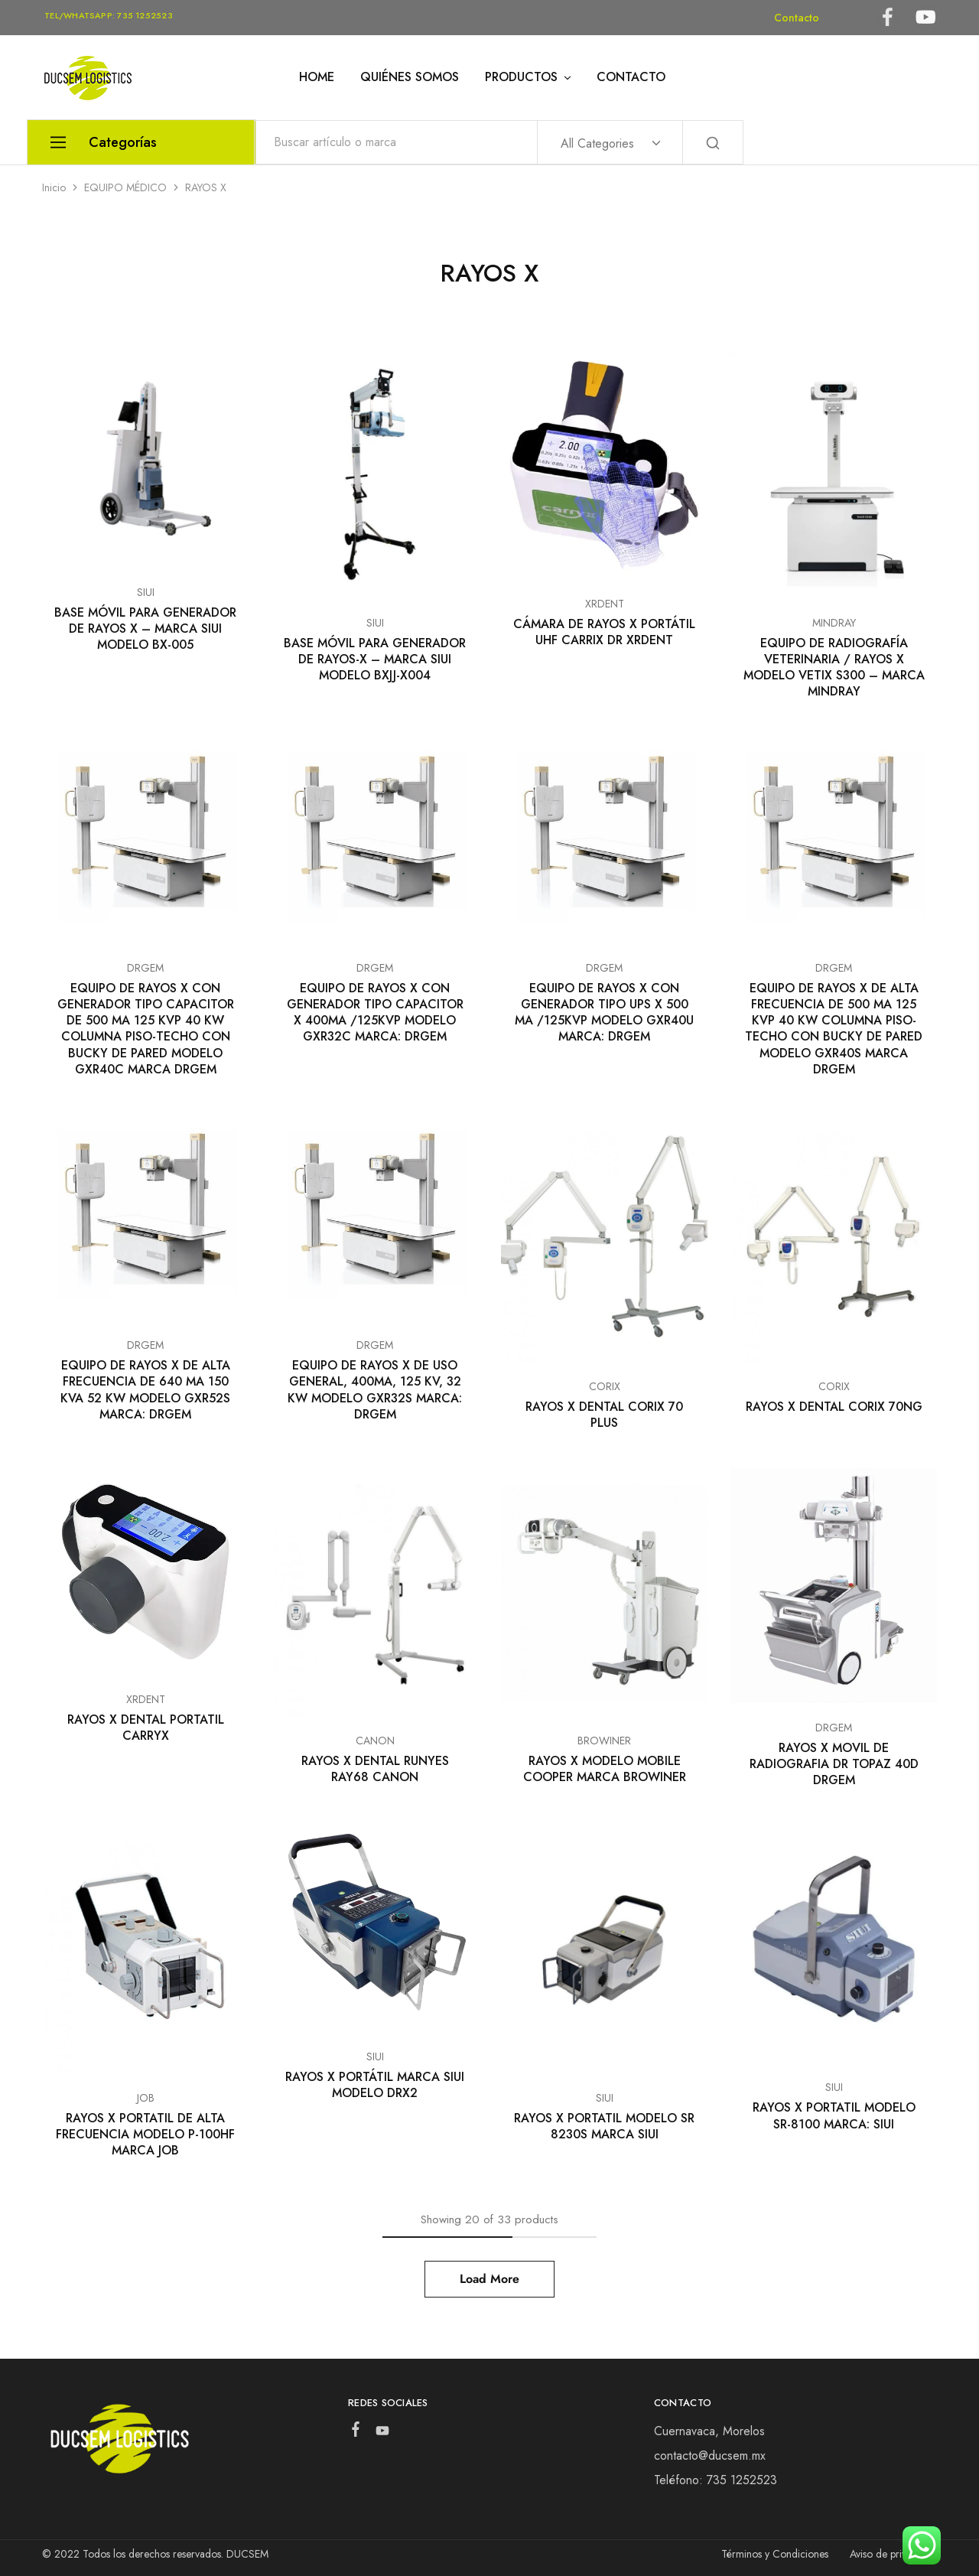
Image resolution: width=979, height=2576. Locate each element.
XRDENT (604, 603)
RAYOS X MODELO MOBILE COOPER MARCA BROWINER (604, 1769)
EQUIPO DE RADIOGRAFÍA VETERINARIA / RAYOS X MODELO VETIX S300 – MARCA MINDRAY (834, 667)
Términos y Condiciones (774, 2553)
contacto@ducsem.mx (710, 2455)
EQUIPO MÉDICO (125, 187)
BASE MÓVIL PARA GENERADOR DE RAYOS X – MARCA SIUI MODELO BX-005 (145, 629)
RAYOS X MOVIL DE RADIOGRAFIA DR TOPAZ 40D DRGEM (834, 1764)
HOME (316, 77)
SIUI (145, 592)
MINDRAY (834, 622)
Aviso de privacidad (893, 2553)
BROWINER (604, 1740)
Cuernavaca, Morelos (709, 2431)
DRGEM (145, 967)
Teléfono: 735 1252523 (715, 2480)
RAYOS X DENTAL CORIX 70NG (834, 1406)
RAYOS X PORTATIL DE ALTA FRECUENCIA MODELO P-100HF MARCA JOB (145, 2134)
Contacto (796, 17)
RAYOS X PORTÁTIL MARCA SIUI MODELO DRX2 (374, 2085)
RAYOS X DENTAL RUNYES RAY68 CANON (375, 1769)
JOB (145, 2097)
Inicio (54, 187)
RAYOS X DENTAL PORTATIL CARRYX (145, 1727)
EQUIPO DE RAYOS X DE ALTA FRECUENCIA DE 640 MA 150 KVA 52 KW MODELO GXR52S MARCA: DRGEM (145, 1389)
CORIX (604, 1386)
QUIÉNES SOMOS (409, 77)
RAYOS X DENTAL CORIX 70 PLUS (604, 1414)
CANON (375, 1740)
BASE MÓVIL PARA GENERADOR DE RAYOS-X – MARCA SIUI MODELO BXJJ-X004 (375, 659)
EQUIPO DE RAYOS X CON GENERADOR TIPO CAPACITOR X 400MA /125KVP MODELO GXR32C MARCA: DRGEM (375, 1012)
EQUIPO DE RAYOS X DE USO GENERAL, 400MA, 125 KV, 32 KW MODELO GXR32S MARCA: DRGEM (375, 1389)
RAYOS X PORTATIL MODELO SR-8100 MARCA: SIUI (834, 2115)
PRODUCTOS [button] (529, 77)
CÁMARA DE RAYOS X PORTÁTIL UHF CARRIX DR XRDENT (604, 632)
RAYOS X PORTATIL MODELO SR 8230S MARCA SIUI (604, 2126)
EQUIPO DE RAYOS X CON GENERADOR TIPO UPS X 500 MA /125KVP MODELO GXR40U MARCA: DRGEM (604, 1012)
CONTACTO (631, 77)
